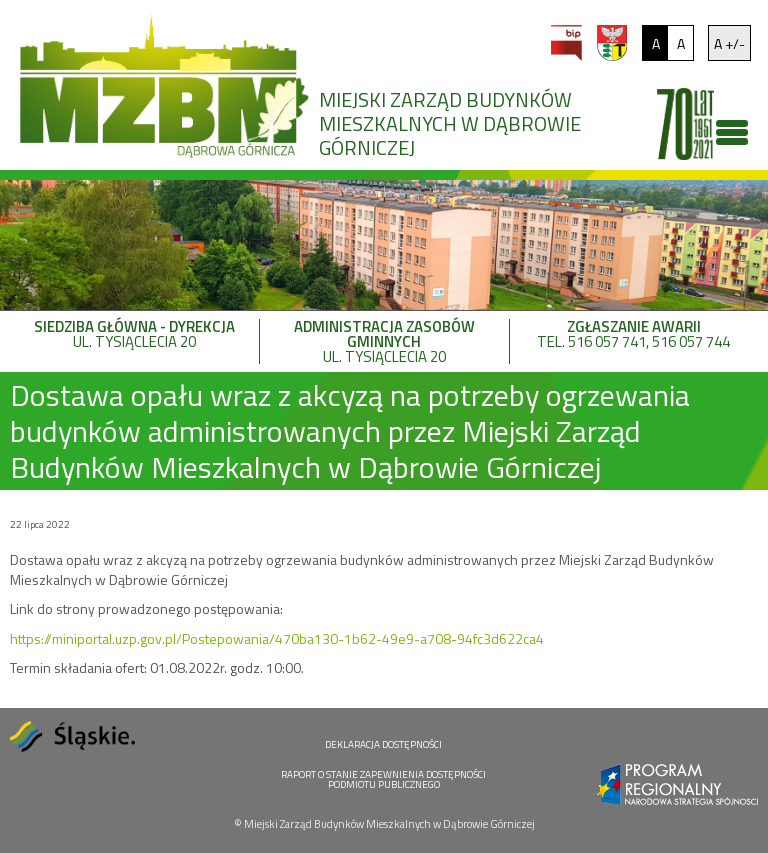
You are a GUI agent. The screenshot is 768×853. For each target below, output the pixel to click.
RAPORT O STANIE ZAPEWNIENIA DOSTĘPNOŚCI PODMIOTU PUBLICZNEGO (383, 779)
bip (566, 43)
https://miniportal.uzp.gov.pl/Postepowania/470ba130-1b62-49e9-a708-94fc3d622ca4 (277, 638)
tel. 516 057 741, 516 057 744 (634, 336)
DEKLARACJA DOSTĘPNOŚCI (383, 744)
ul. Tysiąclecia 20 (134, 336)
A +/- (729, 43)
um (612, 43)
